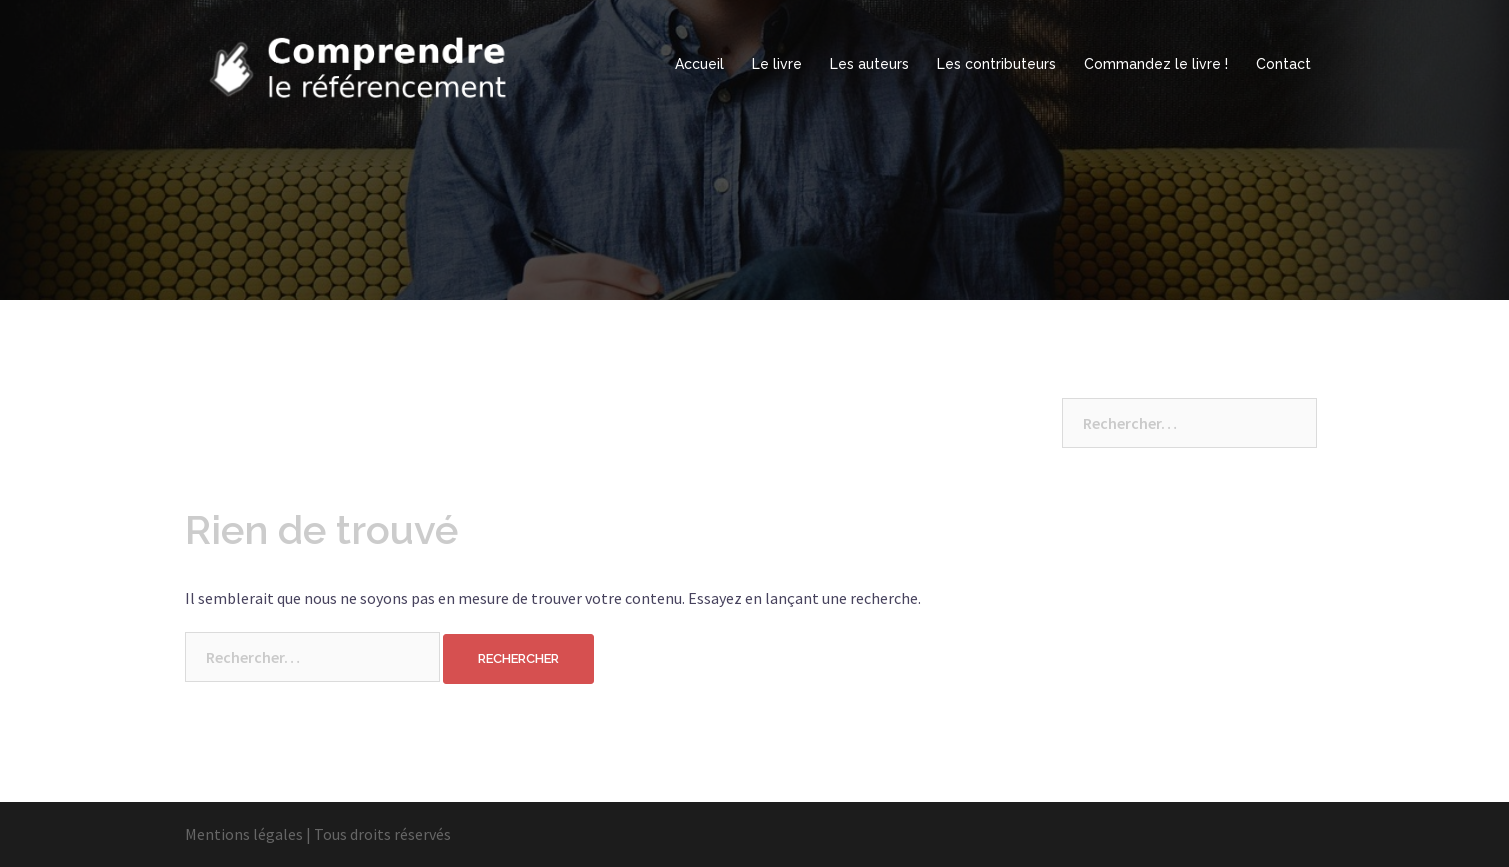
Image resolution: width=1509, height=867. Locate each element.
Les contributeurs (996, 64)
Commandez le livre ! (1156, 64)
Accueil (699, 64)
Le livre (777, 64)
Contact (1283, 64)
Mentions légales (244, 834)
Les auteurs (869, 64)
